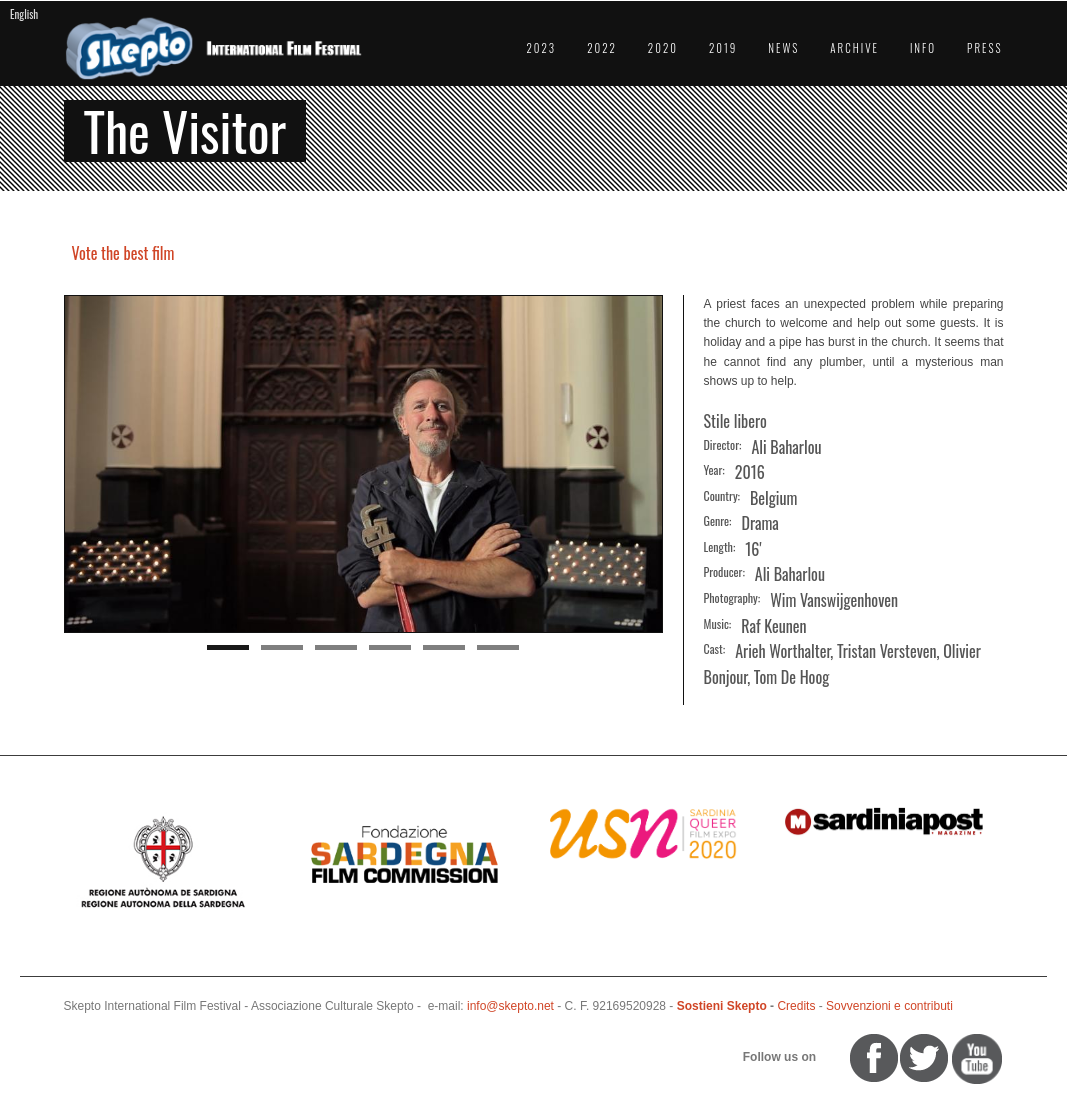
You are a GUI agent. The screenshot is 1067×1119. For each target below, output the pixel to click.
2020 (663, 48)
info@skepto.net (510, 1006)
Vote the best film (123, 253)
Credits (796, 1006)
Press (984, 48)
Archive (854, 48)
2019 (723, 48)
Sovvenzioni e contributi (889, 1006)
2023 (541, 48)
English (24, 14)
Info (923, 48)
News (783, 48)
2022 (602, 48)
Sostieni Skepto (722, 1006)
